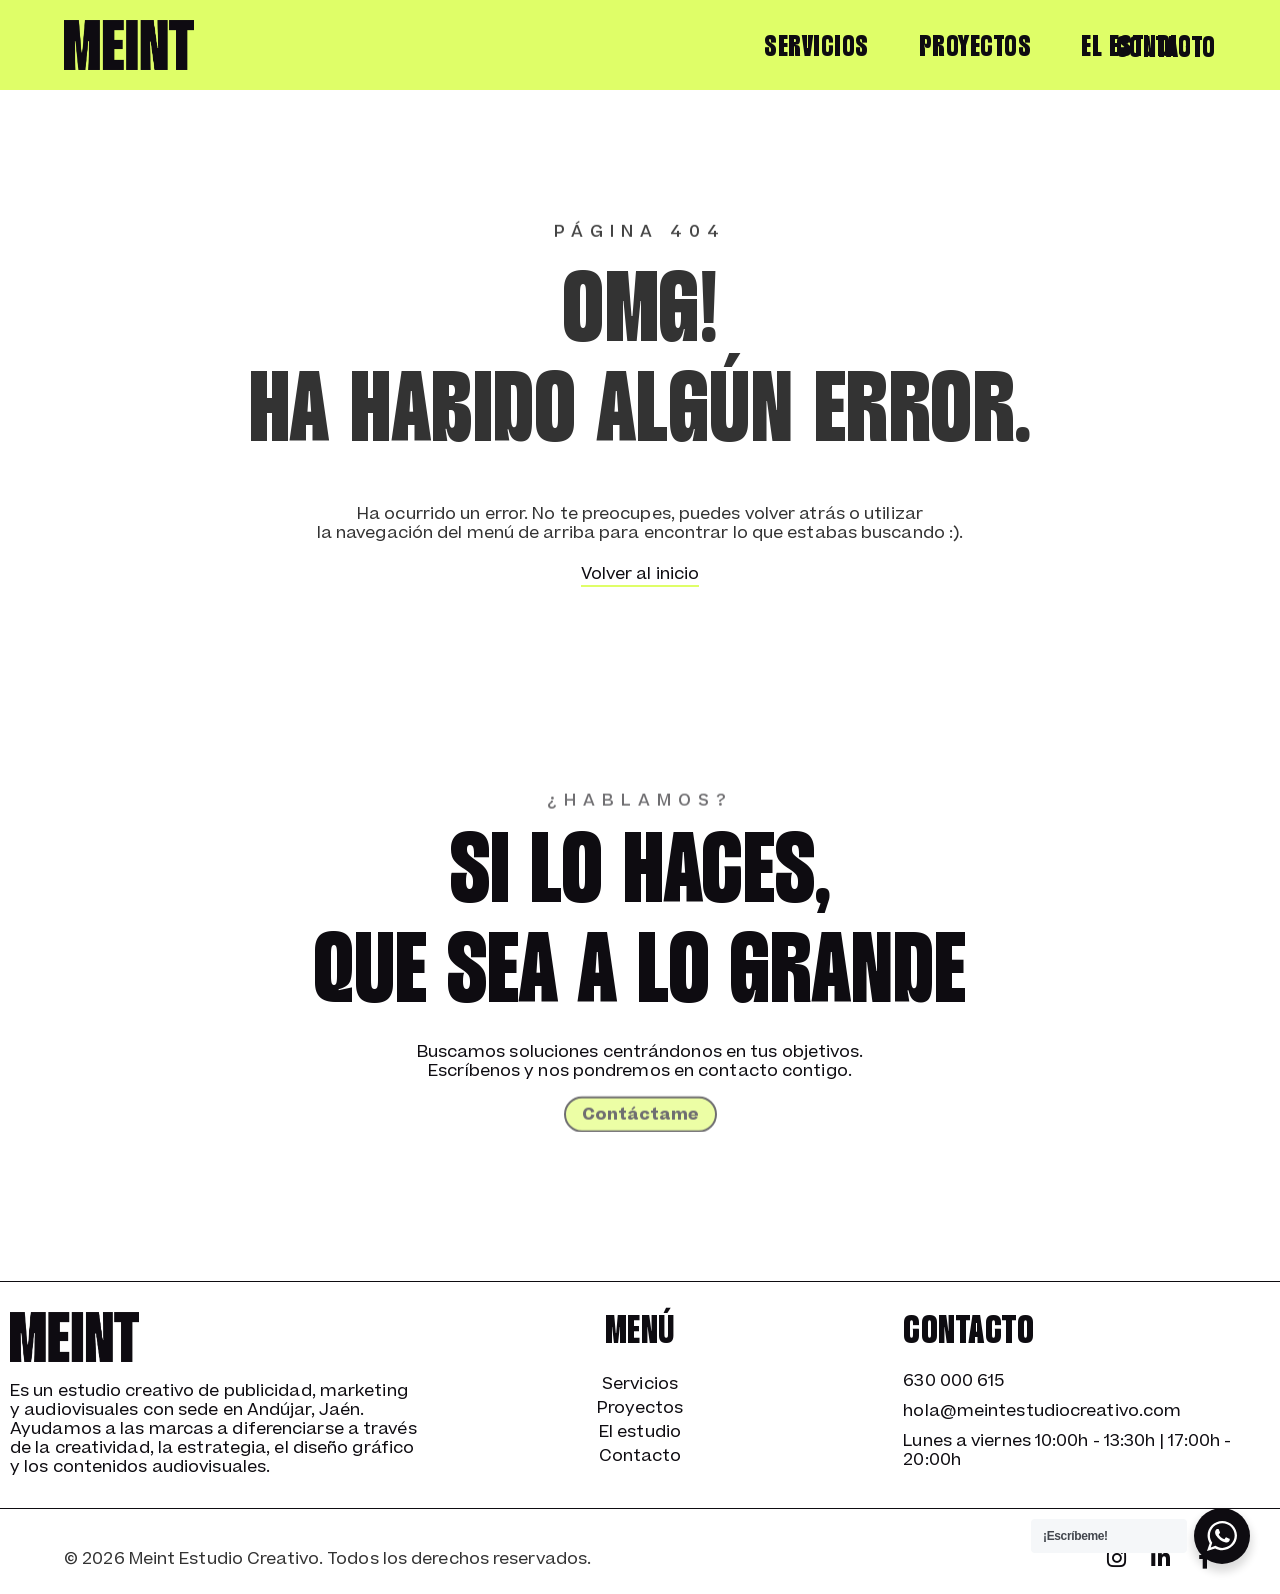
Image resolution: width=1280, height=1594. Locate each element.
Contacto (1166, 48)
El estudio (640, 1432)
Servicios (816, 47)
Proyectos (975, 47)
